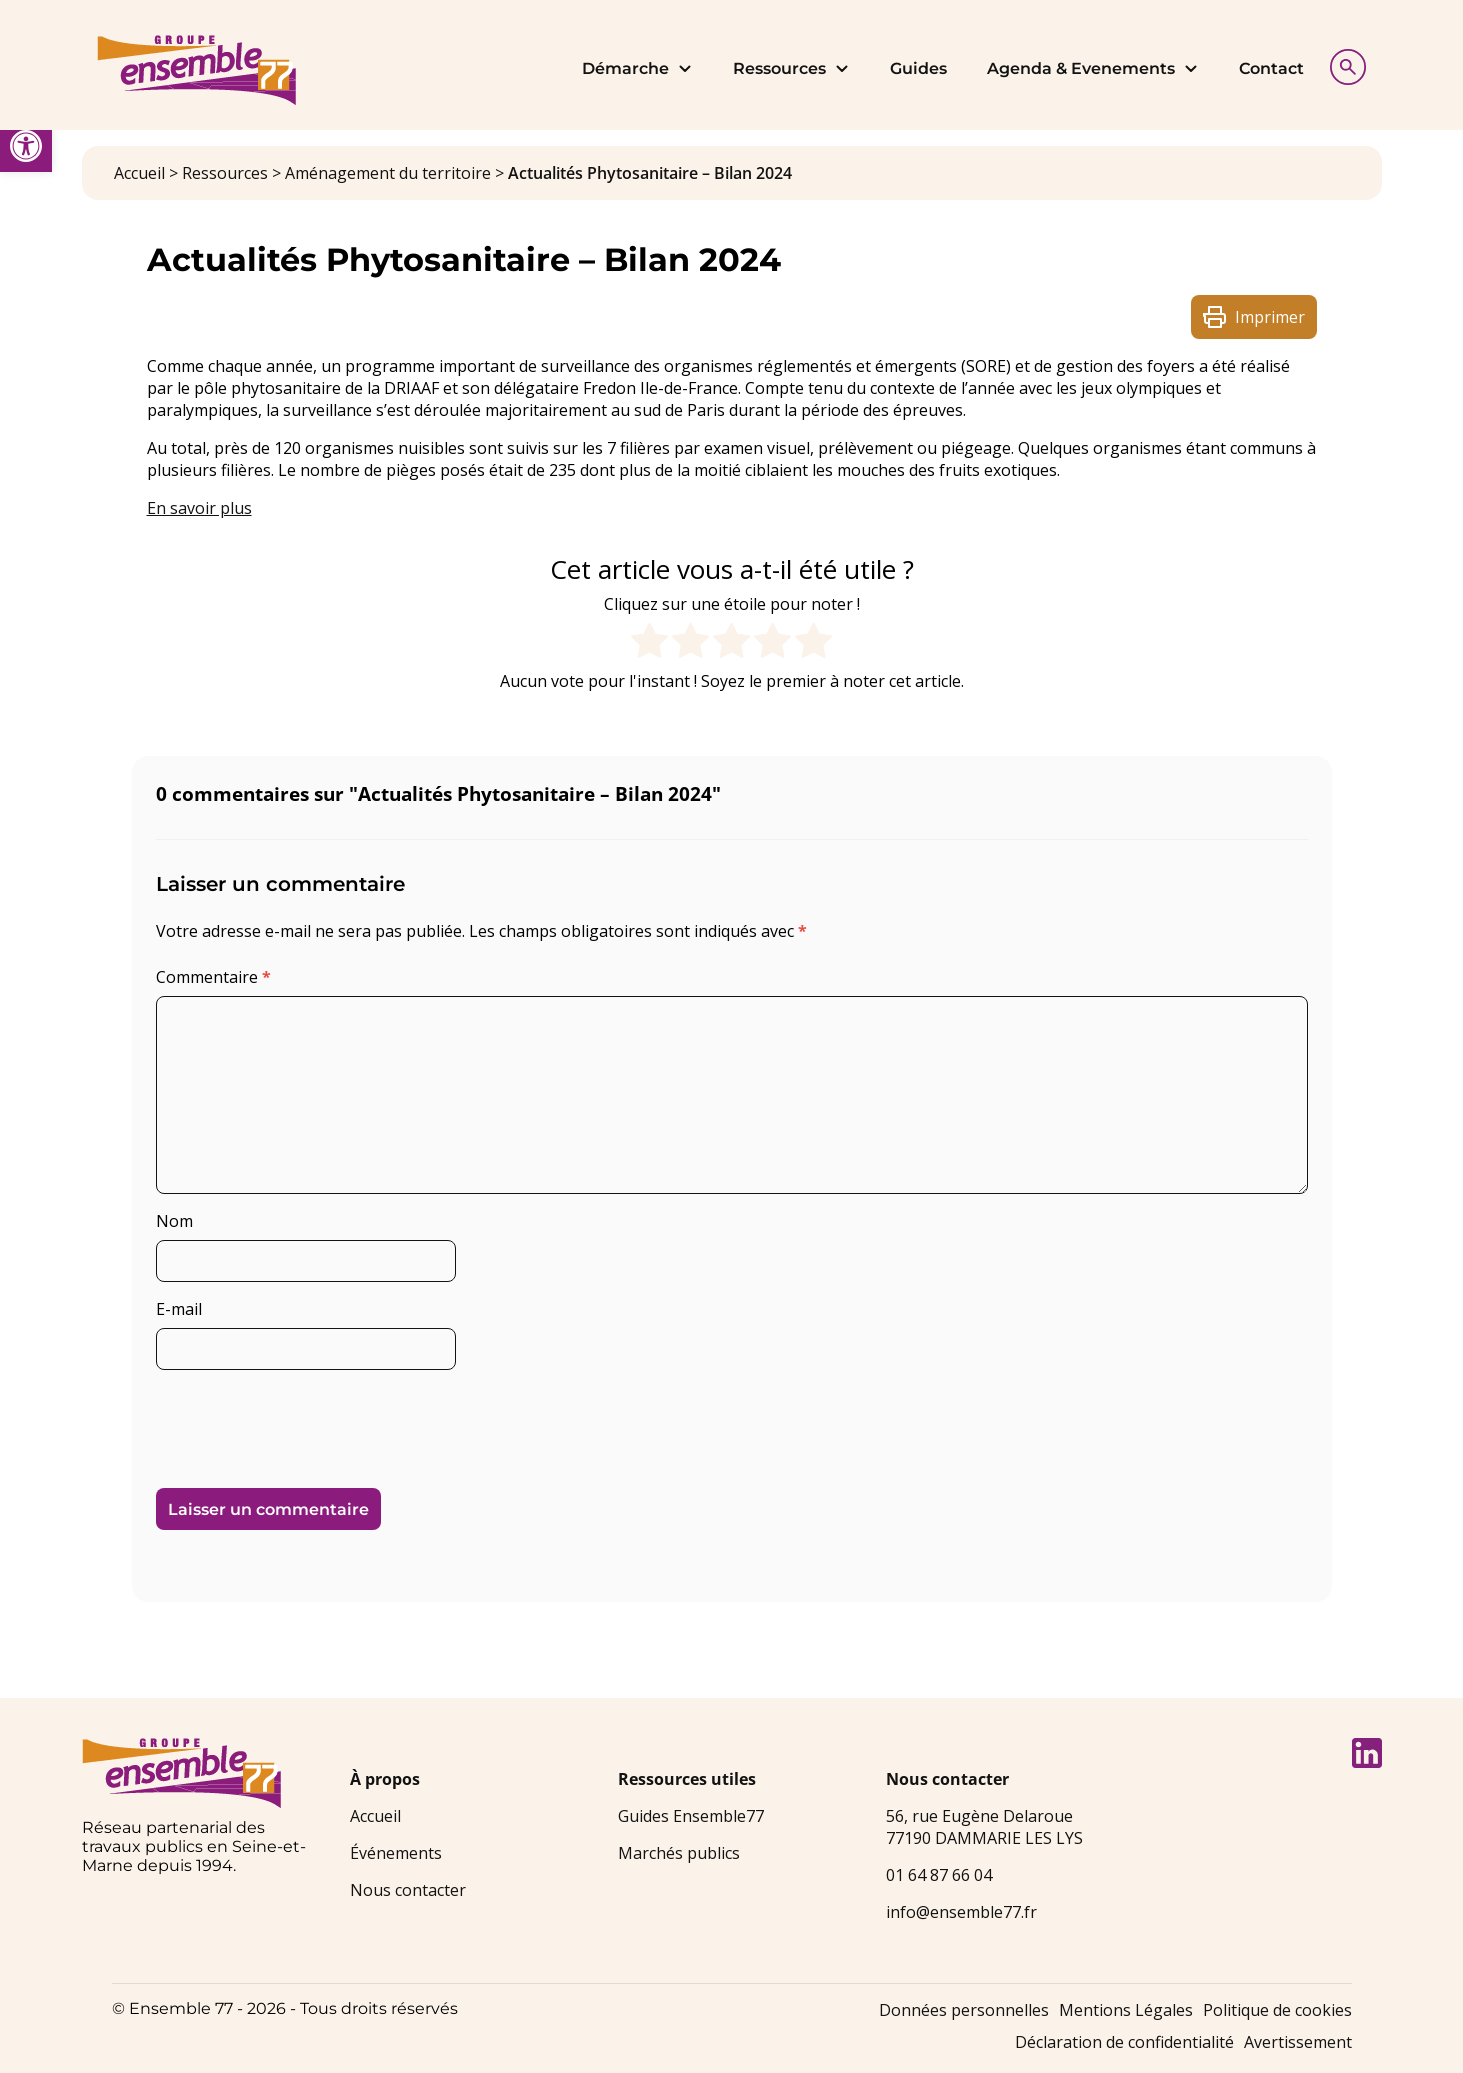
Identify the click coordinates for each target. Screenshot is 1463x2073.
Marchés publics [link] (679, 1853)
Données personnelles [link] (964, 2010)
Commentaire (213, 977)
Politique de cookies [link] (1277, 2010)
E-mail (179, 1309)
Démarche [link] (637, 68)
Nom (174, 1221)
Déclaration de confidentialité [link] (1124, 2042)
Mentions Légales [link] (1126, 2010)
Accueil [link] (139, 173)
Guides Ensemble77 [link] (691, 1816)
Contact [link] (1271, 68)
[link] (26, 146)
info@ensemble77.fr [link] (961, 1912)
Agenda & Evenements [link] (1093, 68)
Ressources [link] (791, 68)
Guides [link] (918, 68)
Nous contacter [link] (408, 1890)
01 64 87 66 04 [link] (939, 1875)
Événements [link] (396, 1853)
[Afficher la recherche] (1343, 64)
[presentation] (293, 1421)
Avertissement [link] (1298, 2042)
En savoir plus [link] (199, 508)
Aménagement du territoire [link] (388, 173)
